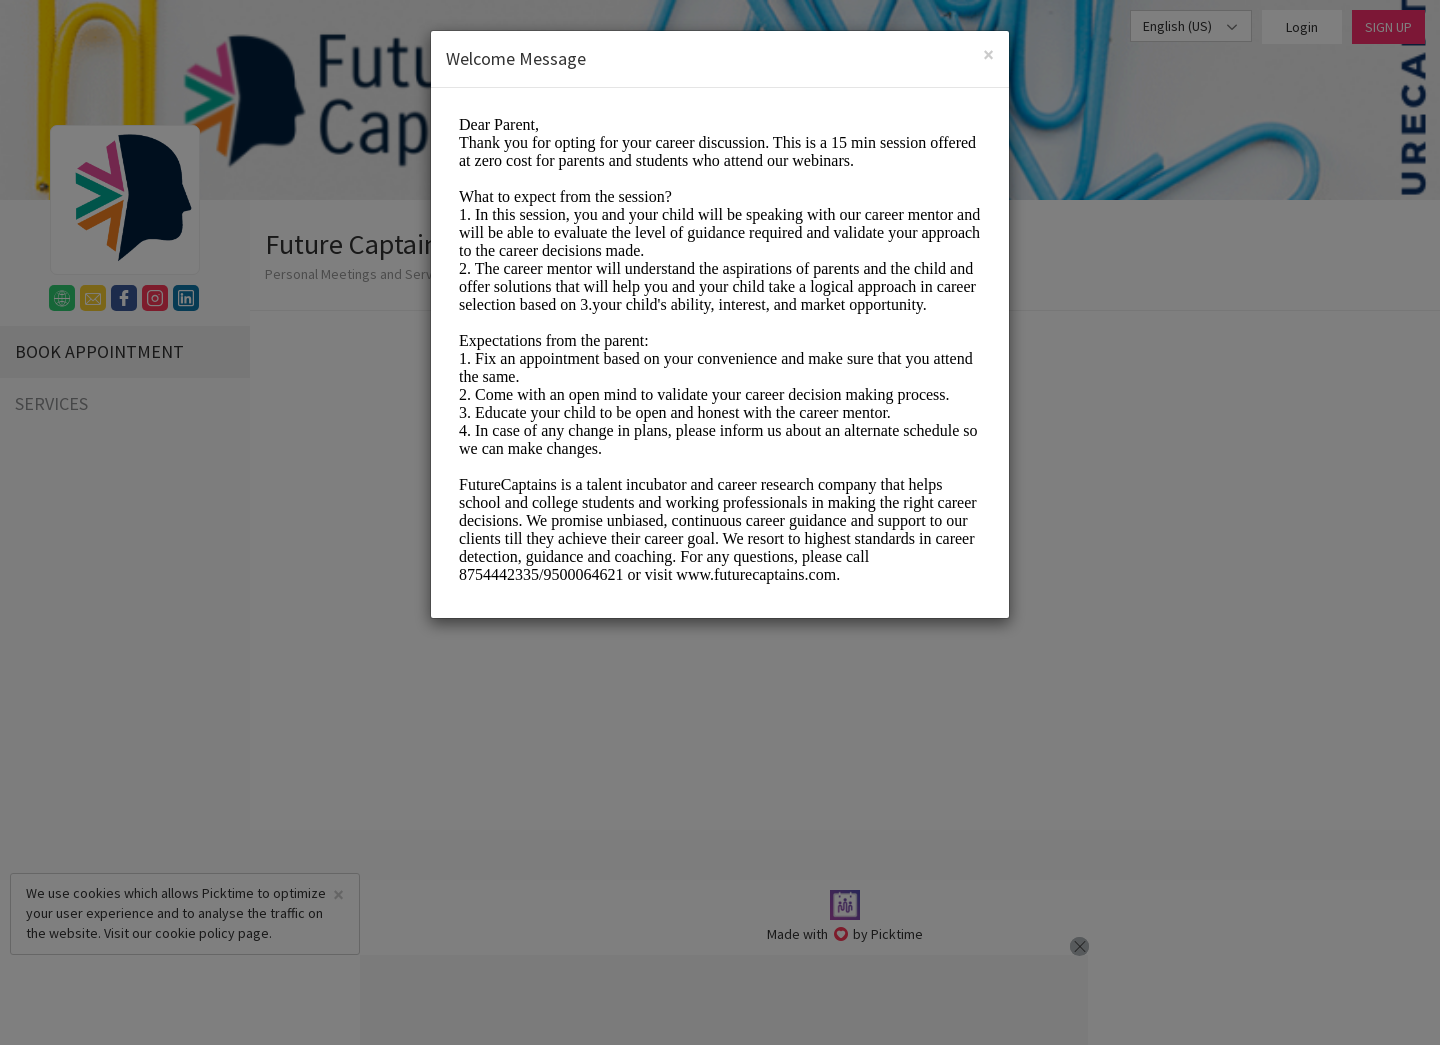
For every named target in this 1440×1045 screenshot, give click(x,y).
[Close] (988, 54)
